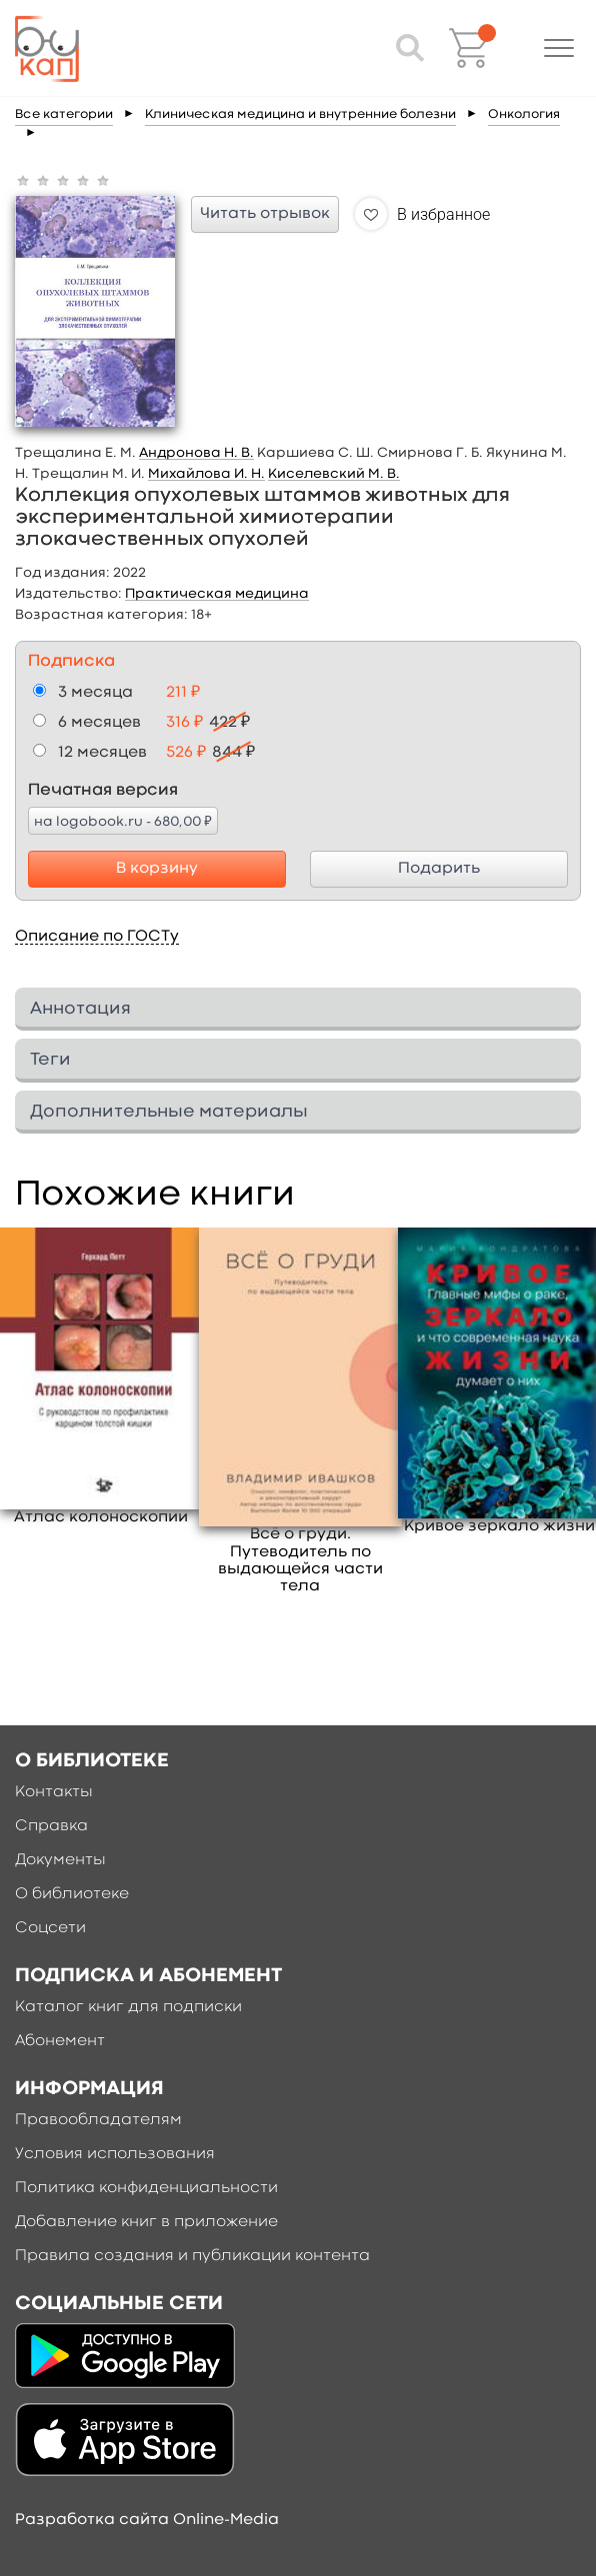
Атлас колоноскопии (101, 1517)
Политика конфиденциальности (146, 2188)
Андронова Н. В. (196, 453)
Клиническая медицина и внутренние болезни (300, 114)
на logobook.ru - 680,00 (123, 821)
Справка (51, 1826)
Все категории (64, 114)
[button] (559, 48)
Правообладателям (98, 2120)
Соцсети (50, 1928)
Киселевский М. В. (334, 474)
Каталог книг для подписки (128, 2007)
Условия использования (115, 2154)
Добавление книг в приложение (146, 2222)
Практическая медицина (217, 594)
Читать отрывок (265, 214)
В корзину (157, 869)
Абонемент (60, 2041)
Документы (60, 1860)
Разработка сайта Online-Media (147, 2520)
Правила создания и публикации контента (192, 2256)
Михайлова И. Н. (206, 474)
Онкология (524, 114)
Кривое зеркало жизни (499, 1526)
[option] (101, 1377)
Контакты (54, 1792)
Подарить (439, 869)
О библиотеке (72, 1894)
